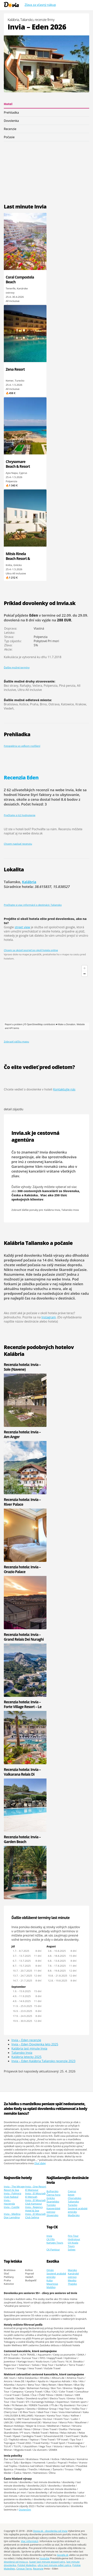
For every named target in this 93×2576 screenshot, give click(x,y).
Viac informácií (29, 2541)
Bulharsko (52, 2191)
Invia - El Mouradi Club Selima (35, 2215)
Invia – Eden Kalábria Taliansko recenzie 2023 (43, 2061)
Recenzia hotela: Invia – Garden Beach (22, 1839)
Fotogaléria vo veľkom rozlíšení (22, 746)
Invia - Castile (11, 2207)
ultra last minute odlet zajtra (54, 2565)
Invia (49, 2236)
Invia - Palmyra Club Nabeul (12, 2195)
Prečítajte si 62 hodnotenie (19, 815)
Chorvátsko (74, 2198)
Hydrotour (74, 2239)
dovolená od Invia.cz (16, 2561)
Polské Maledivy (26, 2565)
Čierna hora (53, 2194)
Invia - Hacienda (9, 2201)
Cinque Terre (24, 2568)
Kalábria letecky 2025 (26, 2057)
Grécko (50, 2198)
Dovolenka (11, 121)
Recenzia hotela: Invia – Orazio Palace (22, 1569)
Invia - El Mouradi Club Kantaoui (35, 2201)
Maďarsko (74, 2215)
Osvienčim (25, 2509)
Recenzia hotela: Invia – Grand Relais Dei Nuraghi (24, 1637)
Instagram (48, 1317)
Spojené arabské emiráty (77, 2210)
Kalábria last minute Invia (29, 2048)
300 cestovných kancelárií (37, 1191)
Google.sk (62, 2555)
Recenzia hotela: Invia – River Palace (22, 1502)
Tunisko (51, 2205)
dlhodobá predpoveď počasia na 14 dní (46, 1257)
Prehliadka (11, 112)
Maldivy (51, 2287)
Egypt (71, 2194)
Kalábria (29, 881)
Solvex (71, 2249)
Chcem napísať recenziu (18, 843)
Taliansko (73, 2201)
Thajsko (72, 2283)
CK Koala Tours (73, 2244)
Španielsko (52, 2201)
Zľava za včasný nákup (40, 5)
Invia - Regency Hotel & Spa (34, 2208)
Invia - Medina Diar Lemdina (12, 2215)
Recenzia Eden (21, 777)
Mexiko (72, 2280)
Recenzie (10, 129)
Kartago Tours (54, 2242)
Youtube (44, 2558)
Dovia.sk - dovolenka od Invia (50, 2531)
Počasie (9, 137)
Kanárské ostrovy (73, 2275)
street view (22, 927)
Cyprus (72, 2191)
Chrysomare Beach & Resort (18, 464)
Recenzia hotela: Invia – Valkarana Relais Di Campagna (22, 1774)
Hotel (8, 104)
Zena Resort (15, 369)
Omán (50, 2270)
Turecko (72, 2205)
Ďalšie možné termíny (17, 667)
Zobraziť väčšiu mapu (16, 1041)
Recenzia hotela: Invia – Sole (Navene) (22, 1367)
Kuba (49, 2280)
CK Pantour (53, 2249)
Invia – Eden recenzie (26, 2040)
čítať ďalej (40, 2163)
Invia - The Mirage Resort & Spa (14, 2188)
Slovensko (52, 2215)
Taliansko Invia (70, 1210)
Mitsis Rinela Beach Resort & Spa (18, 558)
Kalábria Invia (52, 1210)
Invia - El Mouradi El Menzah (35, 2195)
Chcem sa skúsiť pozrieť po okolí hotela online (31, 950)
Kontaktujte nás (64, 1089)
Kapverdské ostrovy (53, 2210)
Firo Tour (73, 2236)
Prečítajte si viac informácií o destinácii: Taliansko (33, 905)
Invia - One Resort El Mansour (35, 2188)
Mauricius (52, 2283)
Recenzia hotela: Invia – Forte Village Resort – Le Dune (22, 1707)
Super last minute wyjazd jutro (47, 2561)
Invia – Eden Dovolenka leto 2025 (34, 2044)
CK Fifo (50, 2239)
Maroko (72, 2270)
